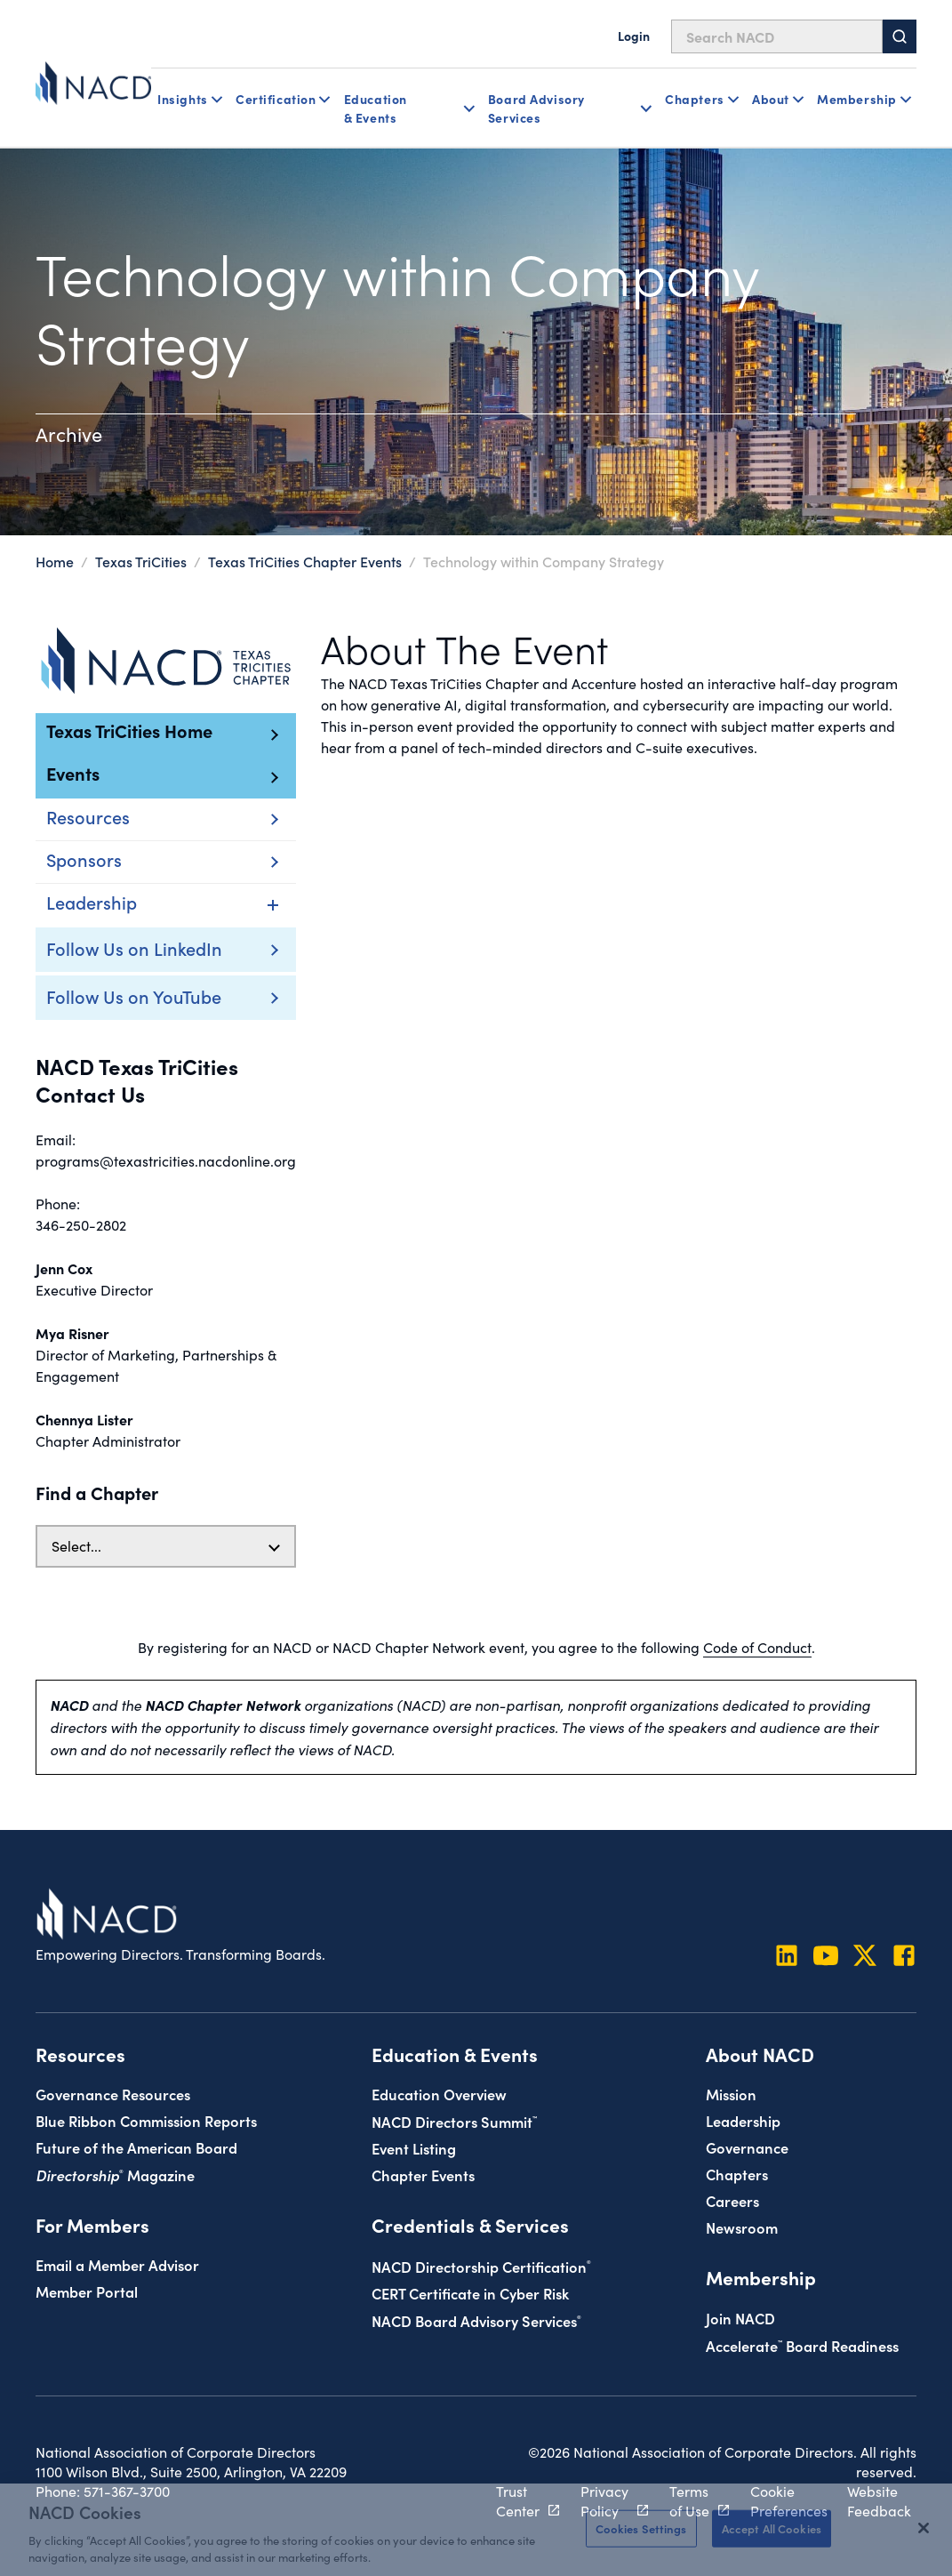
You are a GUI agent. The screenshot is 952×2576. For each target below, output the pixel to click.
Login (634, 35)
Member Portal (87, 2291)
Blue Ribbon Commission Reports (146, 2120)
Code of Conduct (757, 1647)
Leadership (743, 2120)
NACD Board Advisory (476, 2320)
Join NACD (740, 2317)
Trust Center (518, 2501)
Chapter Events (423, 2174)
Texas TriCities (141, 561)
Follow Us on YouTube (133, 995)
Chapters (737, 2173)
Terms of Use (689, 2501)
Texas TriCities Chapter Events (305, 561)
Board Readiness (802, 2345)
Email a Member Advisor (117, 2264)
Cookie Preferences (789, 2501)
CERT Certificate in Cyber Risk (470, 2293)
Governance (747, 2147)
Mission (731, 2093)
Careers (732, 2200)
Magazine (115, 2174)
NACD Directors (454, 2121)
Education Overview (439, 2093)
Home (55, 561)
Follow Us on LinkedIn (134, 947)
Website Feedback (879, 2501)
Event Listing (414, 2148)
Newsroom (742, 2227)
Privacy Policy (604, 2501)
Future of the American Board (136, 2147)
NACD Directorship (481, 2266)
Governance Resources (113, 2093)
